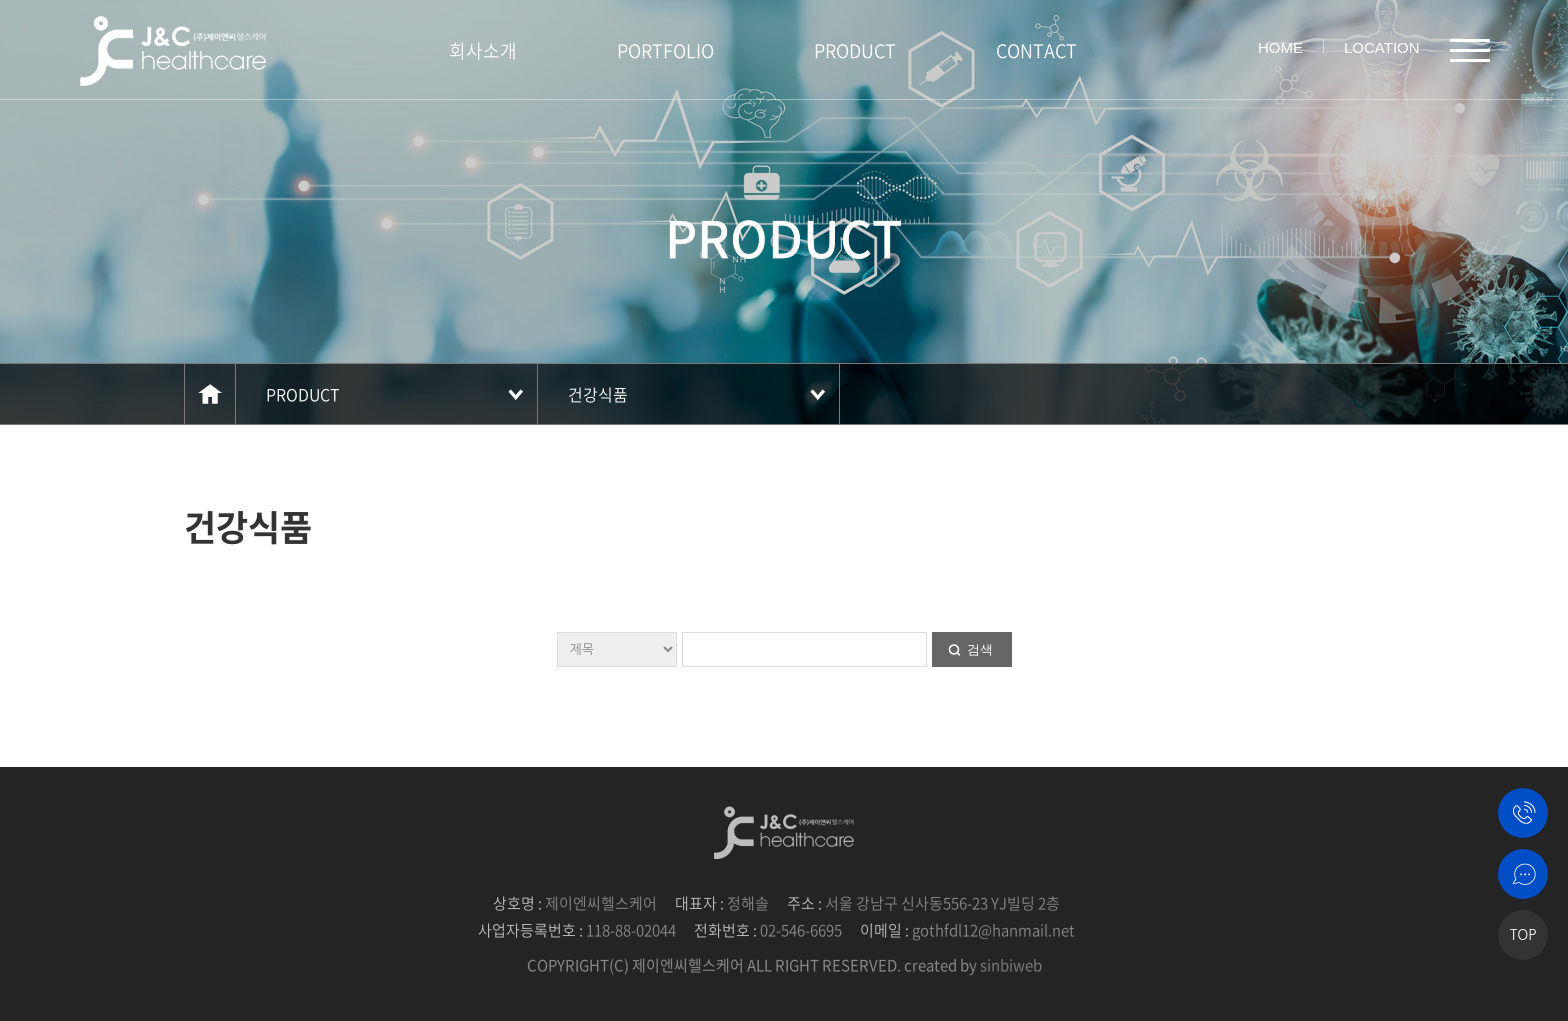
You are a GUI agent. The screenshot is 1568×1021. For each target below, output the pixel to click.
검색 (980, 649)
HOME (1280, 47)
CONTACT (1036, 50)
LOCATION (1382, 47)
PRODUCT (855, 50)
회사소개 (483, 50)
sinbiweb (1011, 965)
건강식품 (598, 394)
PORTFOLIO (665, 50)
